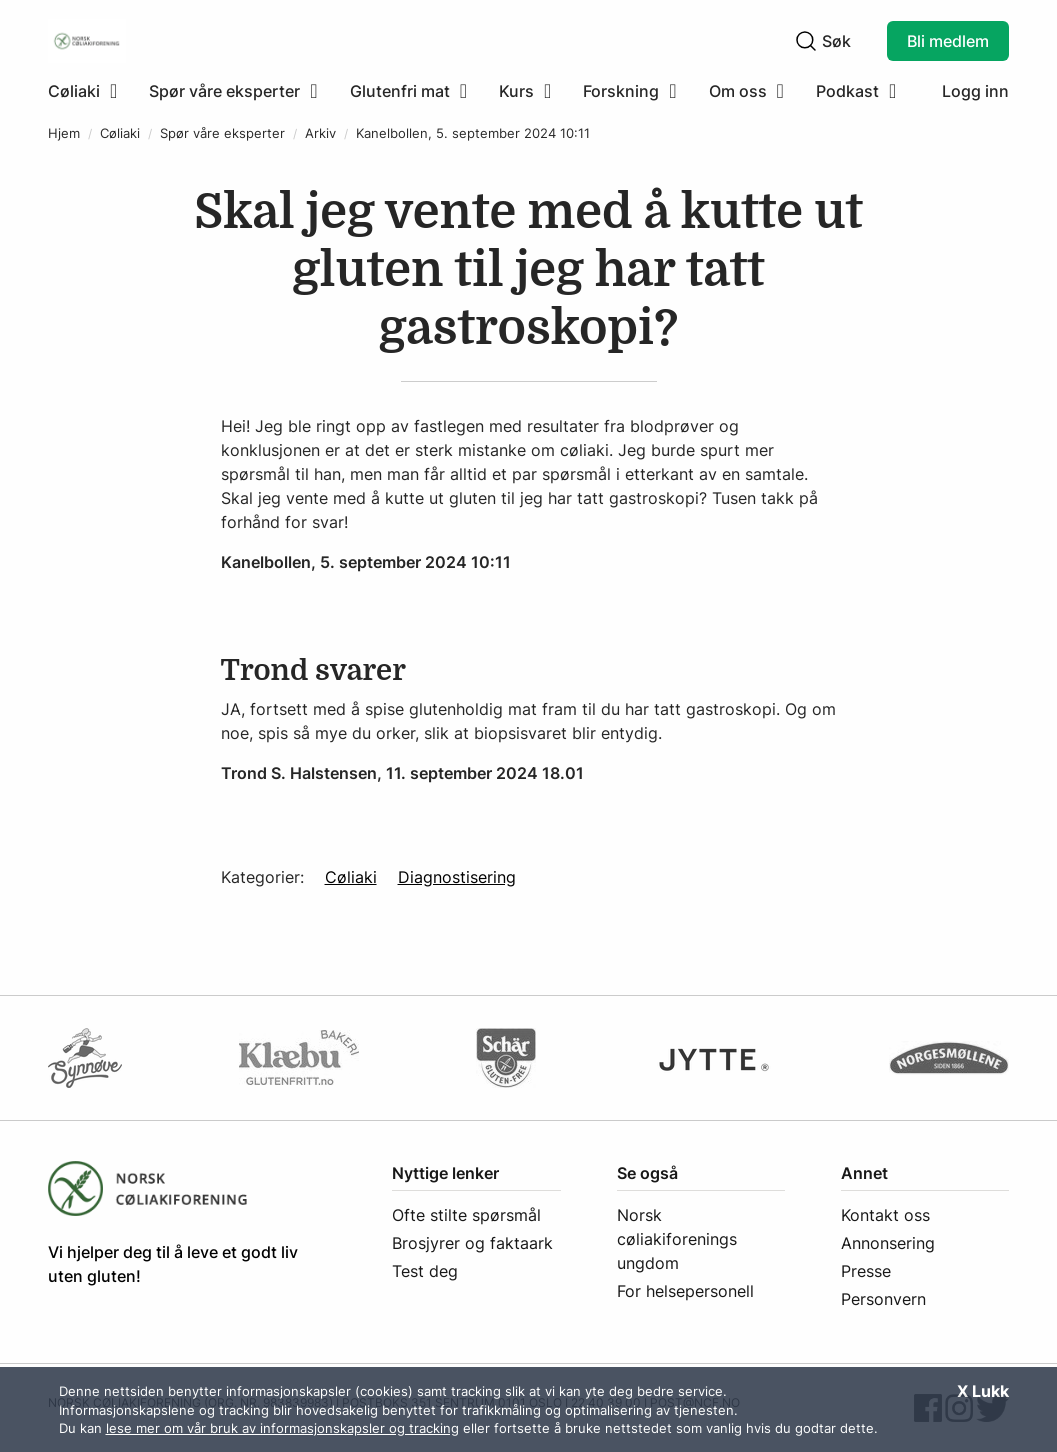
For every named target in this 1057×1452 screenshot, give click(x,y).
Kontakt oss (885, 1215)
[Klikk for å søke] (806, 41)
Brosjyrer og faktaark (472, 1243)
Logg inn (975, 91)
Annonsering (888, 1243)
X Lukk (983, 1391)
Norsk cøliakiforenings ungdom (677, 1239)
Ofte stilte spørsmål (466, 1215)
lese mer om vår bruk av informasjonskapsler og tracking (282, 1428)
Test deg (425, 1271)
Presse (866, 1271)
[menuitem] (90, 91)
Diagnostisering (457, 877)
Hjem (64, 133)
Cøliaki (120, 133)
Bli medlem (948, 41)
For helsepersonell (685, 1291)
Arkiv (320, 133)
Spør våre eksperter (222, 133)
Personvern (883, 1299)
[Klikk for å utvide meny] (82, 91)
